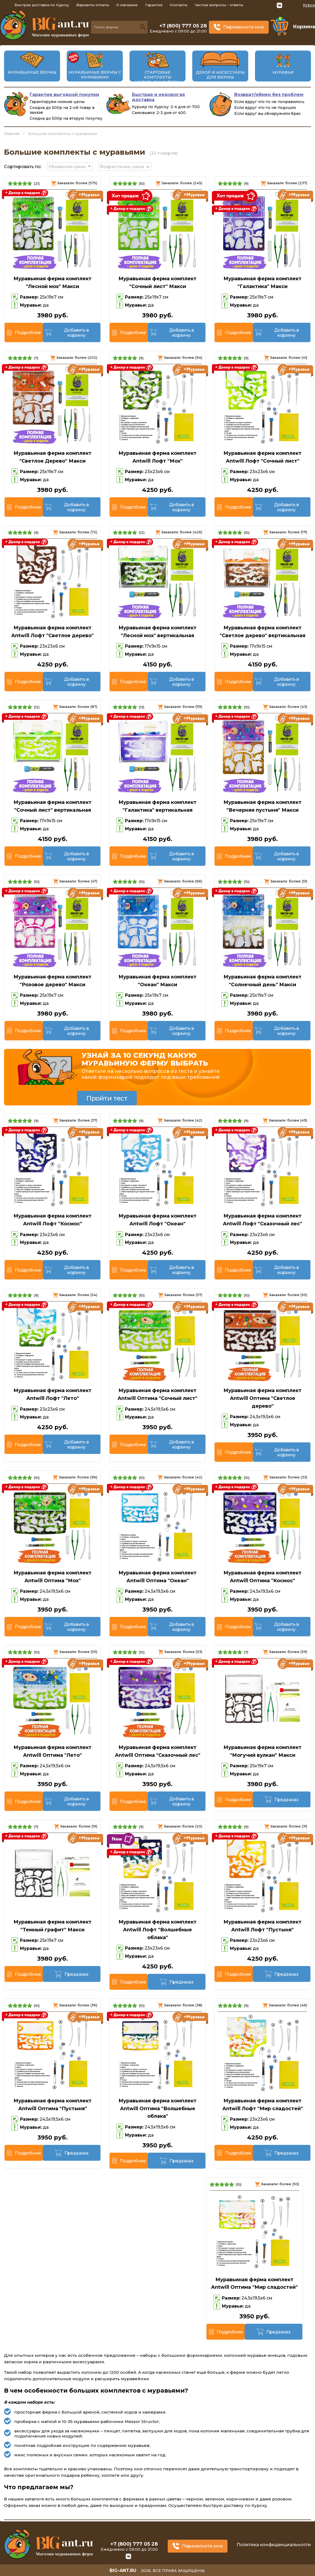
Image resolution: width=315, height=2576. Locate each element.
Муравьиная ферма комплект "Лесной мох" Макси (52, 282)
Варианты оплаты (92, 5)
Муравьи (283, 72)
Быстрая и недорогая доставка (158, 97)
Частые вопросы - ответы (219, 5)
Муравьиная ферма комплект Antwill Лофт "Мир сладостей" (262, 2105)
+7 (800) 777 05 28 (183, 26)
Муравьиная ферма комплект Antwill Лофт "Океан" (157, 1220)
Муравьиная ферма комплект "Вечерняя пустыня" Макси (262, 806)
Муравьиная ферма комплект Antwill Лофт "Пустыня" (262, 1926)
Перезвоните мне (243, 27)
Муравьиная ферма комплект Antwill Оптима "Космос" (262, 1577)
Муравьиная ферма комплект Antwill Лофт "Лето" (52, 1394)
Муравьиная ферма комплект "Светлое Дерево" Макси (52, 457)
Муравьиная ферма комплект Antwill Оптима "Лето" (52, 1751)
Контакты (178, 5)
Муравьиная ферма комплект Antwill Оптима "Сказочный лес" (157, 1751)
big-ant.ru (123, 2570)
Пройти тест (107, 1098)
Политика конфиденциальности (274, 2544)
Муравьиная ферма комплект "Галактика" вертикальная (157, 806)
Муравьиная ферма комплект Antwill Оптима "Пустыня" (52, 2105)
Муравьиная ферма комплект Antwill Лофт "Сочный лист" (262, 457)
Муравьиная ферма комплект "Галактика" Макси (262, 282)
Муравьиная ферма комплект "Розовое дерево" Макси (52, 981)
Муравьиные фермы (32, 72)
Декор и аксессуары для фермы (220, 75)
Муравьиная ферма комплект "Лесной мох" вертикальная (157, 631)
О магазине (127, 5)
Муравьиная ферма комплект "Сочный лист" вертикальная (52, 806)
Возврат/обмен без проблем (268, 94)
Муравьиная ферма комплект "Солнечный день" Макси (262, 981)
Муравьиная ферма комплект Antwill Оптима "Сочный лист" (157, 1394)
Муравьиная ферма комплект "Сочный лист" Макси (157, 282)
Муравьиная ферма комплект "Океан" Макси (157, 981)
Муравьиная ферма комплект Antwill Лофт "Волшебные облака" (157, 1929)
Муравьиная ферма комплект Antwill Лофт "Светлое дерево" (52, 631)
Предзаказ (286, 1799)
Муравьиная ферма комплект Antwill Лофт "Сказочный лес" (262, 1220)
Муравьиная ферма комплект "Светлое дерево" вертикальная (262, 631)
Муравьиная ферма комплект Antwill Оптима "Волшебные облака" (157, 2108)
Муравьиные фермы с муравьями (95, 75)
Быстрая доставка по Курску (42, 5)
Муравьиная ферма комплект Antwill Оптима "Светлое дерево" (262, 1398)
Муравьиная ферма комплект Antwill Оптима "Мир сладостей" (254, 2283)
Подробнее (28, 332)
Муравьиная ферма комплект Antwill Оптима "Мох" (52, 1577)
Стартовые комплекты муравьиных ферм (157, 77)
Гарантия (153, 5)
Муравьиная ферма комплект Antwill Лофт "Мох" (157, 457)
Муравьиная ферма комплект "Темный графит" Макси (52, 1926)
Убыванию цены (67, 166)
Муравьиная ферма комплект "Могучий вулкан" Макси (262, 1751)
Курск (309, 5)
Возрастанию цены (122, 166)
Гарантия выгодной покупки (64, 94)
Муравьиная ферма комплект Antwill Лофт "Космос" (52, 1220)
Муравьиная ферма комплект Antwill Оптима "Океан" (157, 1577)
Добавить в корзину (76, 333)
